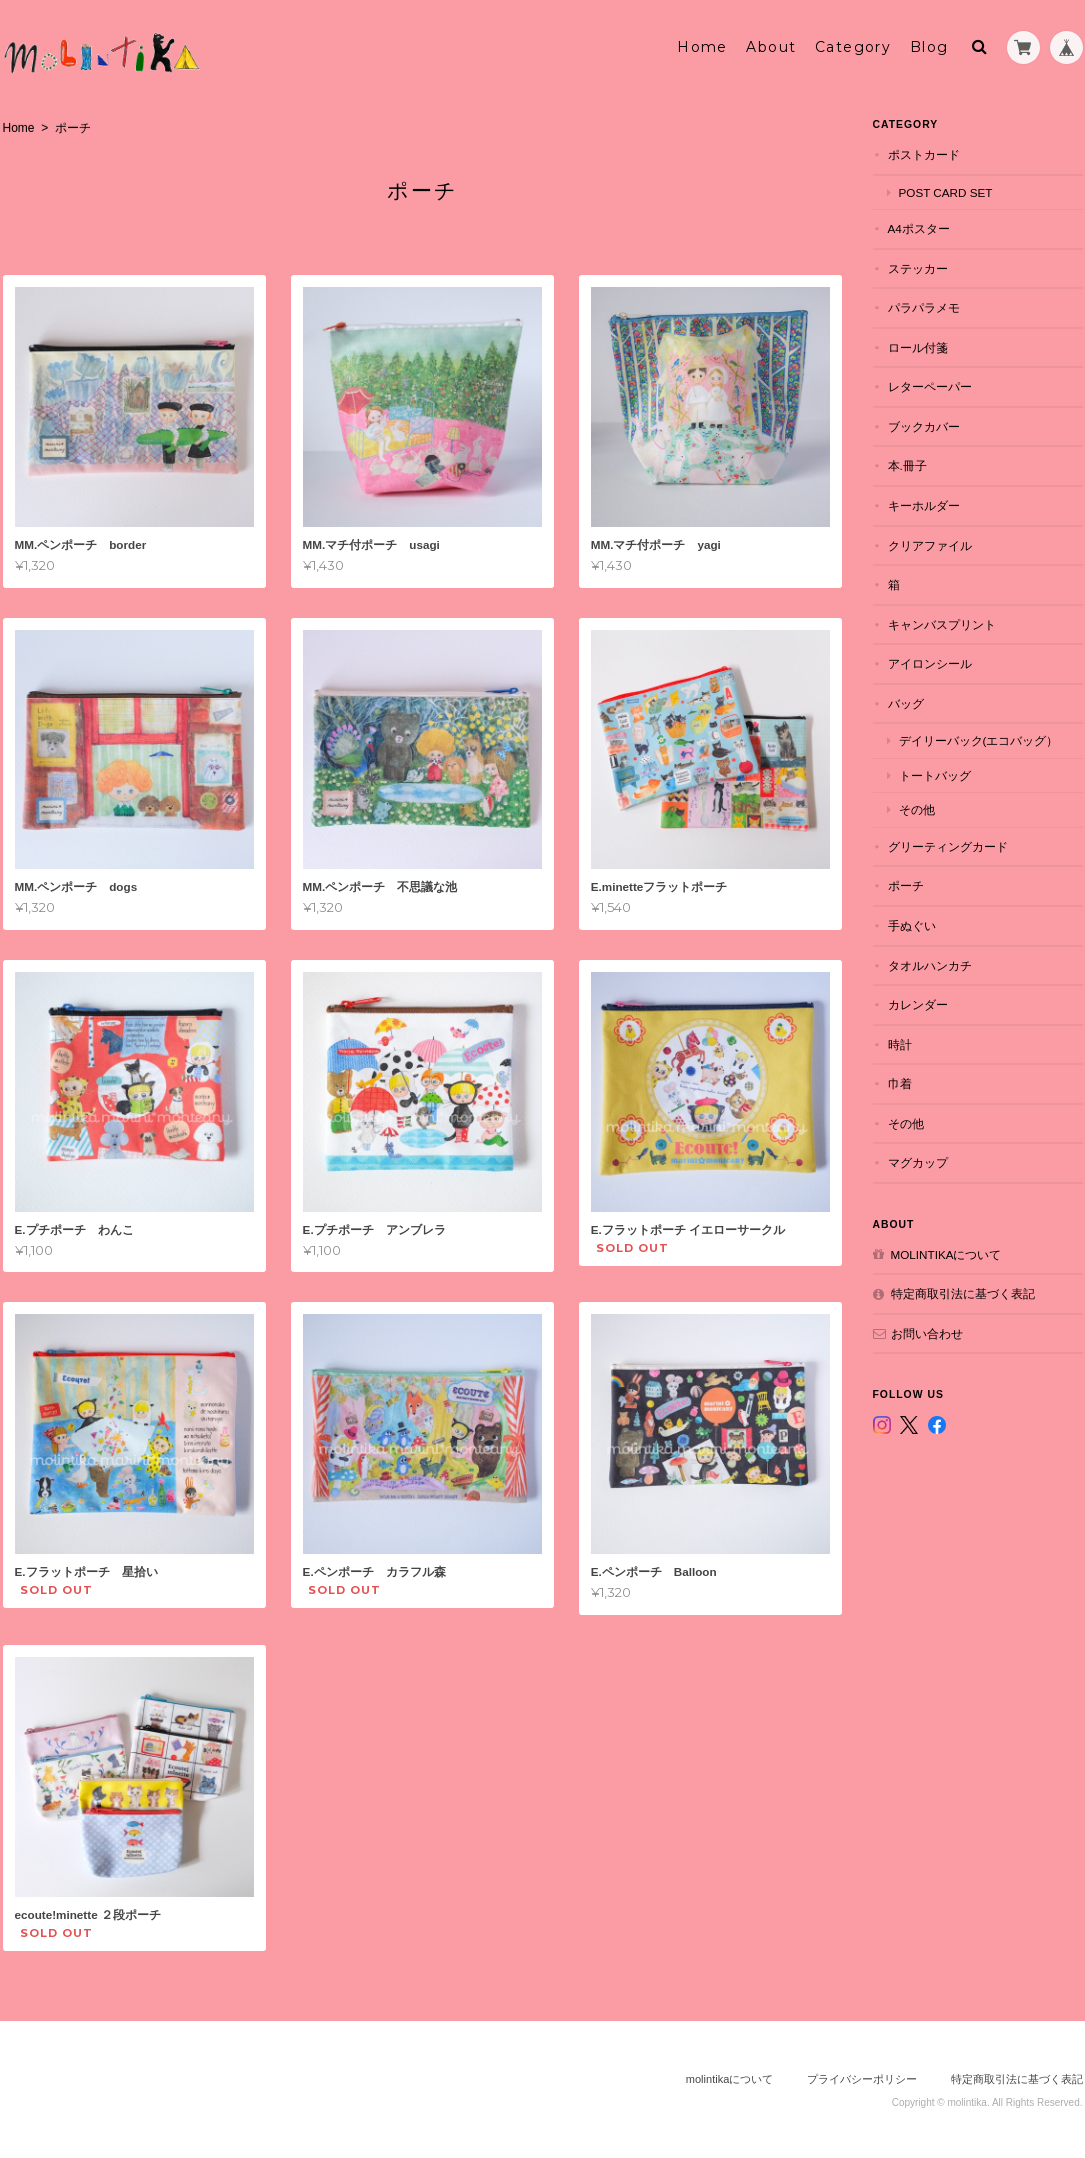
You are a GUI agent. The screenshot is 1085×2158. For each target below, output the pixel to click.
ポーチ (906, 885)
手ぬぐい (912, 925)
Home (702, 47)
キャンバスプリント (942, 624)
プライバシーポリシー (862, 2079)
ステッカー (918, 268)
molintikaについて (946, 1254)
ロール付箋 (918, 347)
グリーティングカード (948, 846)
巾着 (900, 1083)
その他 (917, 809)
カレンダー (918, 1004)
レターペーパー (930, 386)
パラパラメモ (924, 307)
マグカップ (918, 1162)
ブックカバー (924, 426)
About (771, 47)
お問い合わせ (927, 1333)
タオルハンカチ (930, 965)
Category (853, 47)
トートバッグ (935, 775)
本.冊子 (907, 465)
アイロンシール (930, 663)
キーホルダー (924, 505)
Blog (929, 47)
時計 (900, 1044)
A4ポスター (919, 228)
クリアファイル (930, 545)
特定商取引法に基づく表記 (963, 1293)
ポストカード (924, 154)
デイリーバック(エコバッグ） (979, 740)
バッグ (906, 703)
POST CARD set (946, 192)
